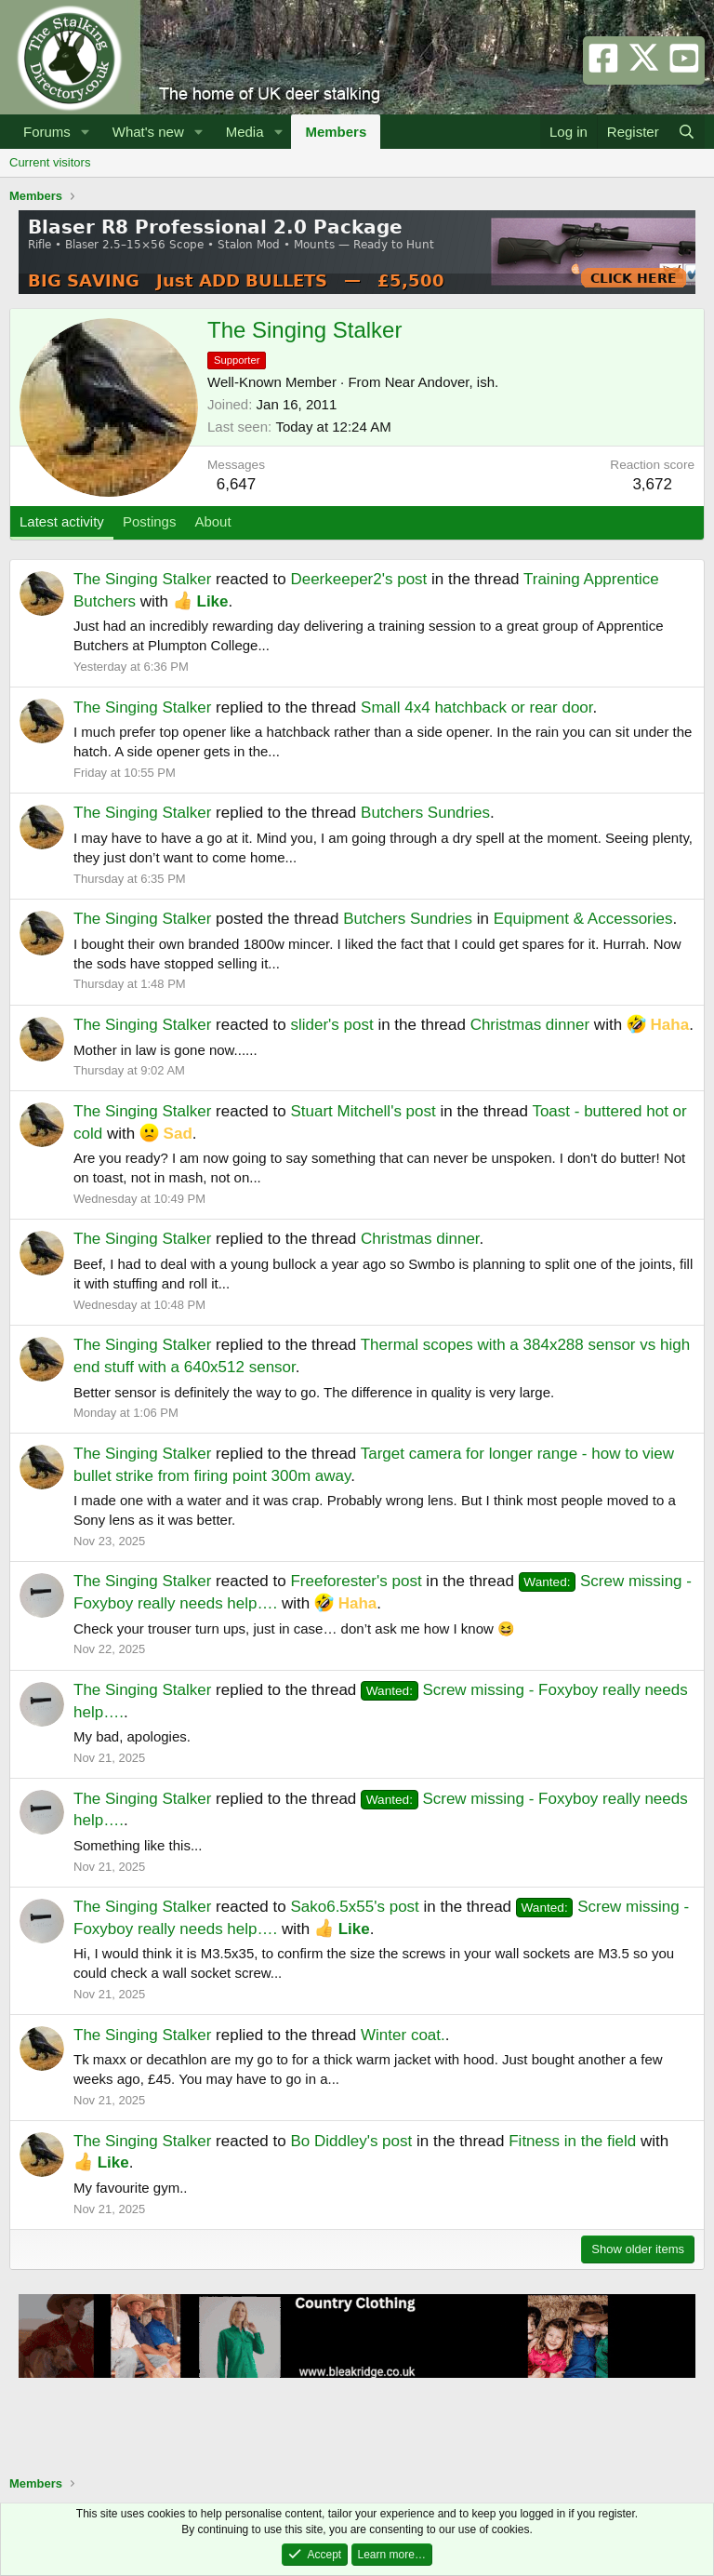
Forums (47, 132)
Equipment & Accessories (583, 919)
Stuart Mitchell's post (362, 1111)
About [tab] (212, 521)
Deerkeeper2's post (358, 579)
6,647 (237, 484)
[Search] (686, 131)
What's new (148, 132)
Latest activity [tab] (62, 521)
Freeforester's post (355, 1581)
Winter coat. (403, 2035)
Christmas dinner (530, 1025)
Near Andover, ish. (442, 382)
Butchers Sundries (425, 812)
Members (335, 132)
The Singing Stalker (142, 579)
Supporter (236, 360)
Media (245, 132)
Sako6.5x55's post (354, 1906)
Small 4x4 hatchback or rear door (476, 707)
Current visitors (49, 162)
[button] (86, 131)
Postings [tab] (150, 521)
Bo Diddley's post (351, 2141)
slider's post (331, 1025)
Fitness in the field (572, 2141)
